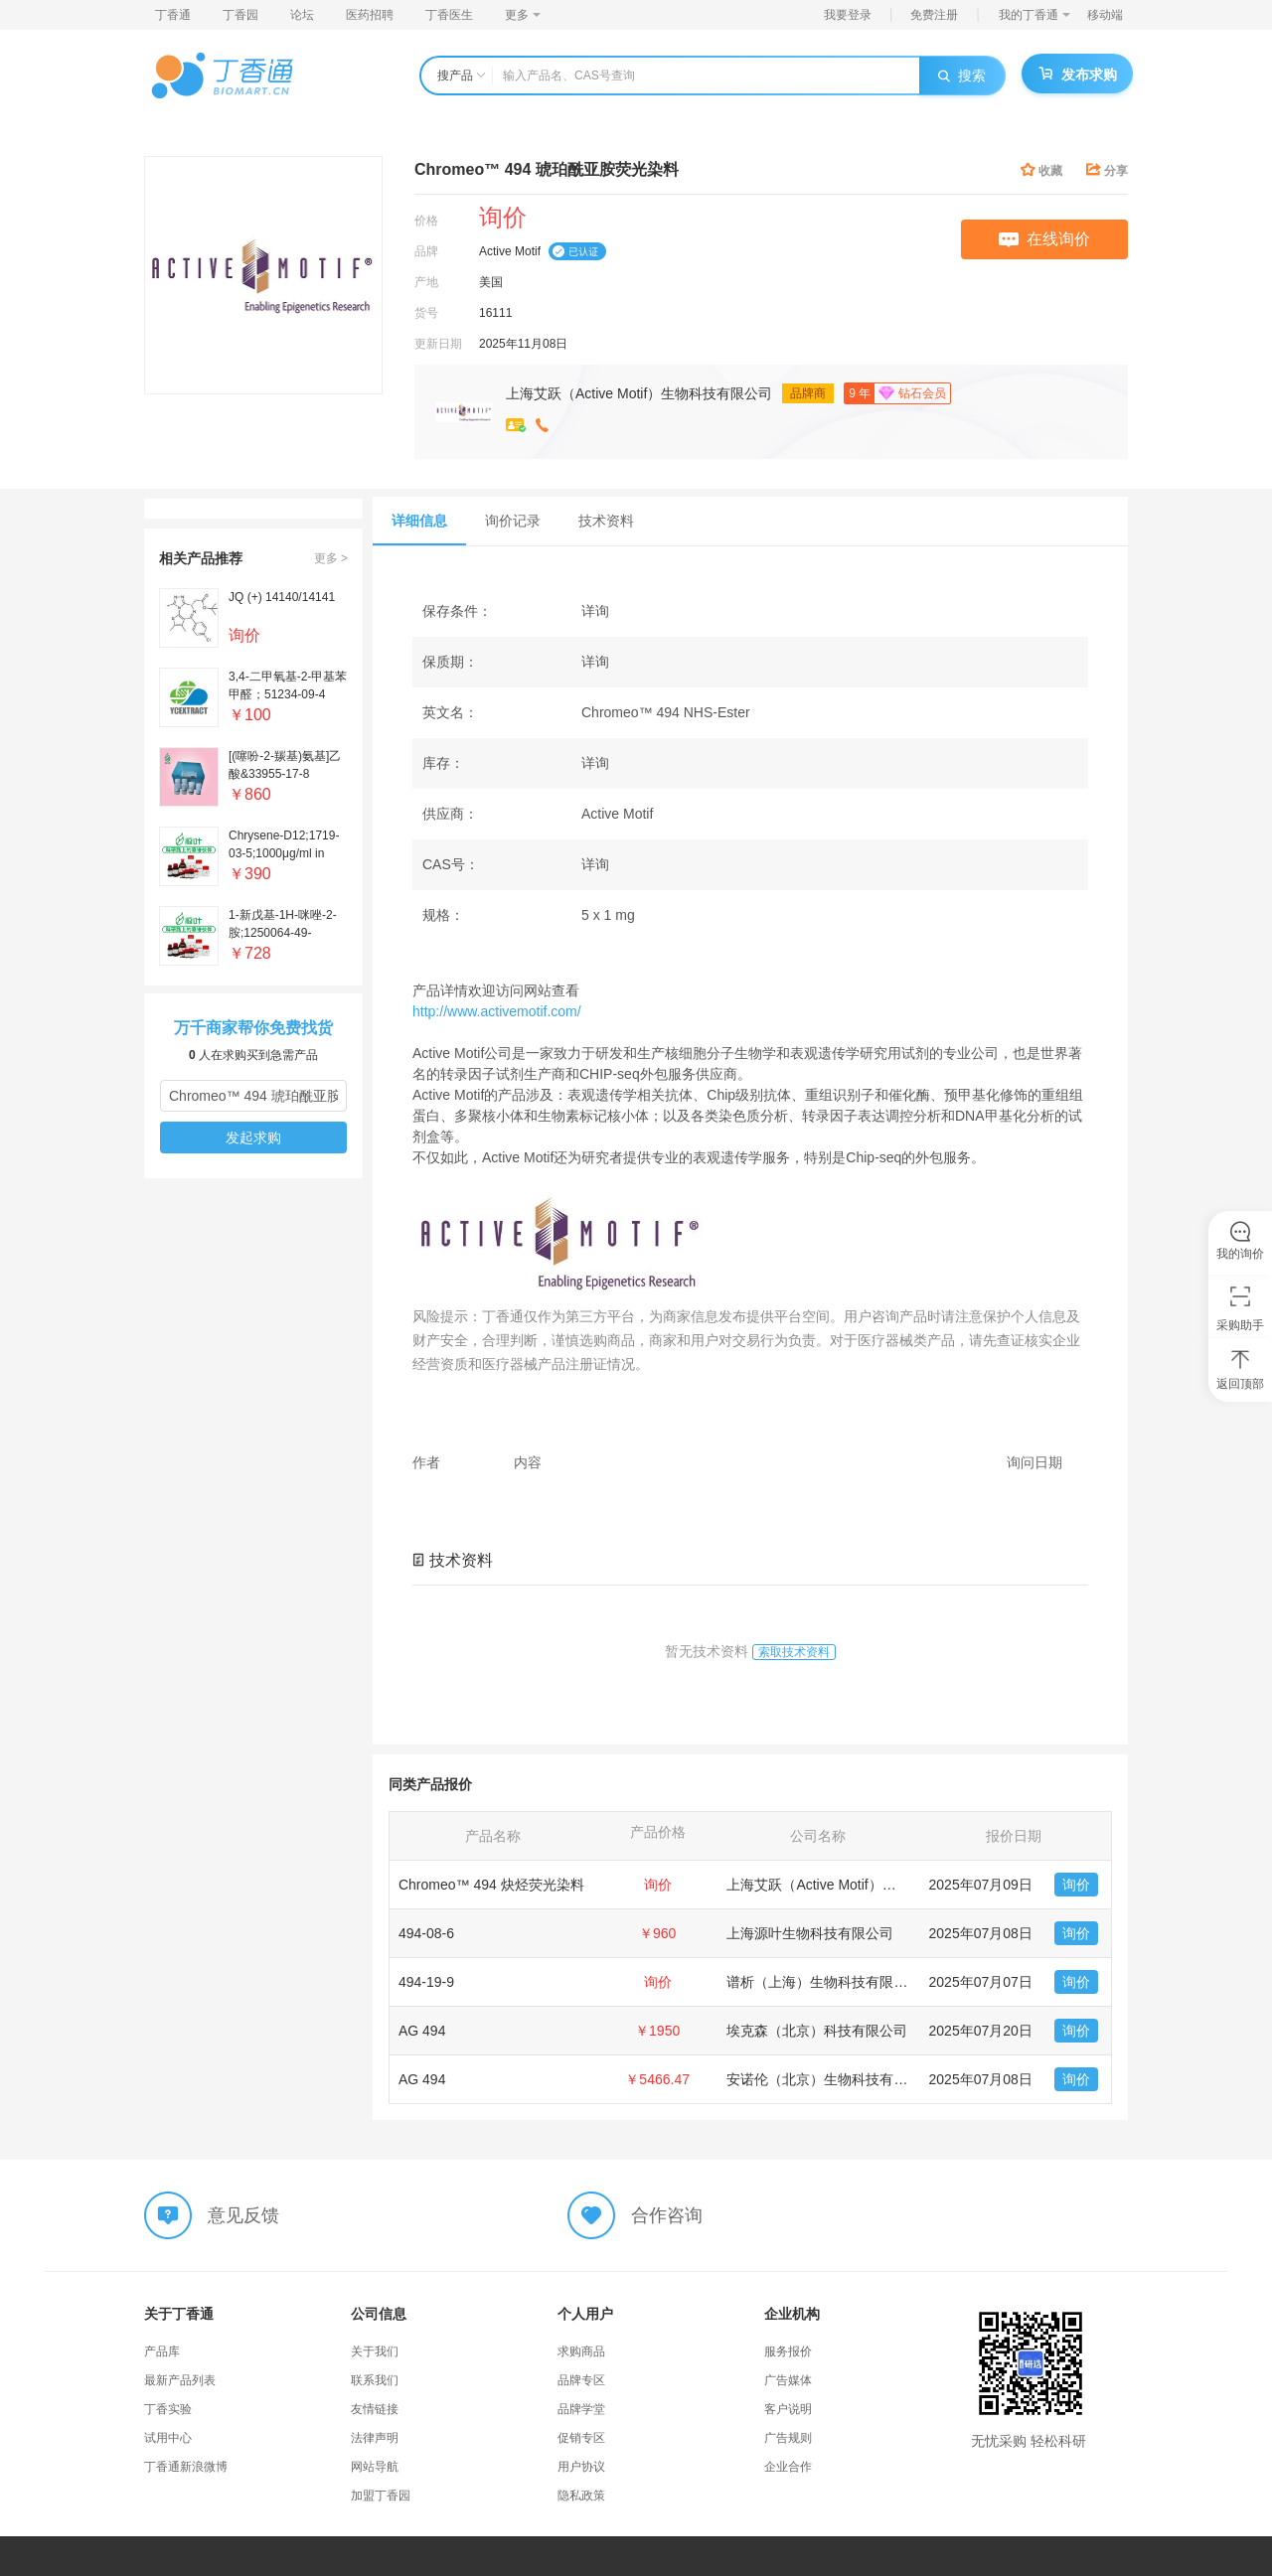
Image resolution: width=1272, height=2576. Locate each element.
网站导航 (374, 2467)
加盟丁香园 (380, 2495)
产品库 (162, 2351)
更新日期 (438, 344)
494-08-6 (426, 1933)
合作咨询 (667, 2214)
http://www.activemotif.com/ (496, 1011)
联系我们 (374, 2380)
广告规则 (788, 2438)
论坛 (302, 15)
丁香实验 (168, 2409)
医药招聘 (370, 15)
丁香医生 (449, 15)
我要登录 (848, 15)
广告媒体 (788, 2380)
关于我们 (374, 2351)
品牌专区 (581, 2380)
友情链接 (374, 2409)
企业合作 (788, 2467)
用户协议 (581, 2467)
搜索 (962, 75)
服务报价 (788, 2351)
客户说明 (788, 2409)
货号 (426, 313)
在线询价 (1044, 238)
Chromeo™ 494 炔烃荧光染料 (491, 1885)
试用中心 (168, 2438)
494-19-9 (426, 1982)
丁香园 (240, 15)
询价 (1076, 1885)
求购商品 (581, 2351)
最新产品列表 (180, 2380)
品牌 (426, 251)
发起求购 (253, 1137)
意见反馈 (243, 2214)
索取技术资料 (794, 1652)
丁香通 (173, 15)
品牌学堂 (581, 2409)
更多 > (331, 558)
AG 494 (421, 2031)
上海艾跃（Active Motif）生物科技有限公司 (639, 393)
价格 (426, 220)
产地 (426, 282)
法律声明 (374, 2438)
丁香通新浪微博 (186, 2467)
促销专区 (581, 2438)
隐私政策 (581, 2495)
